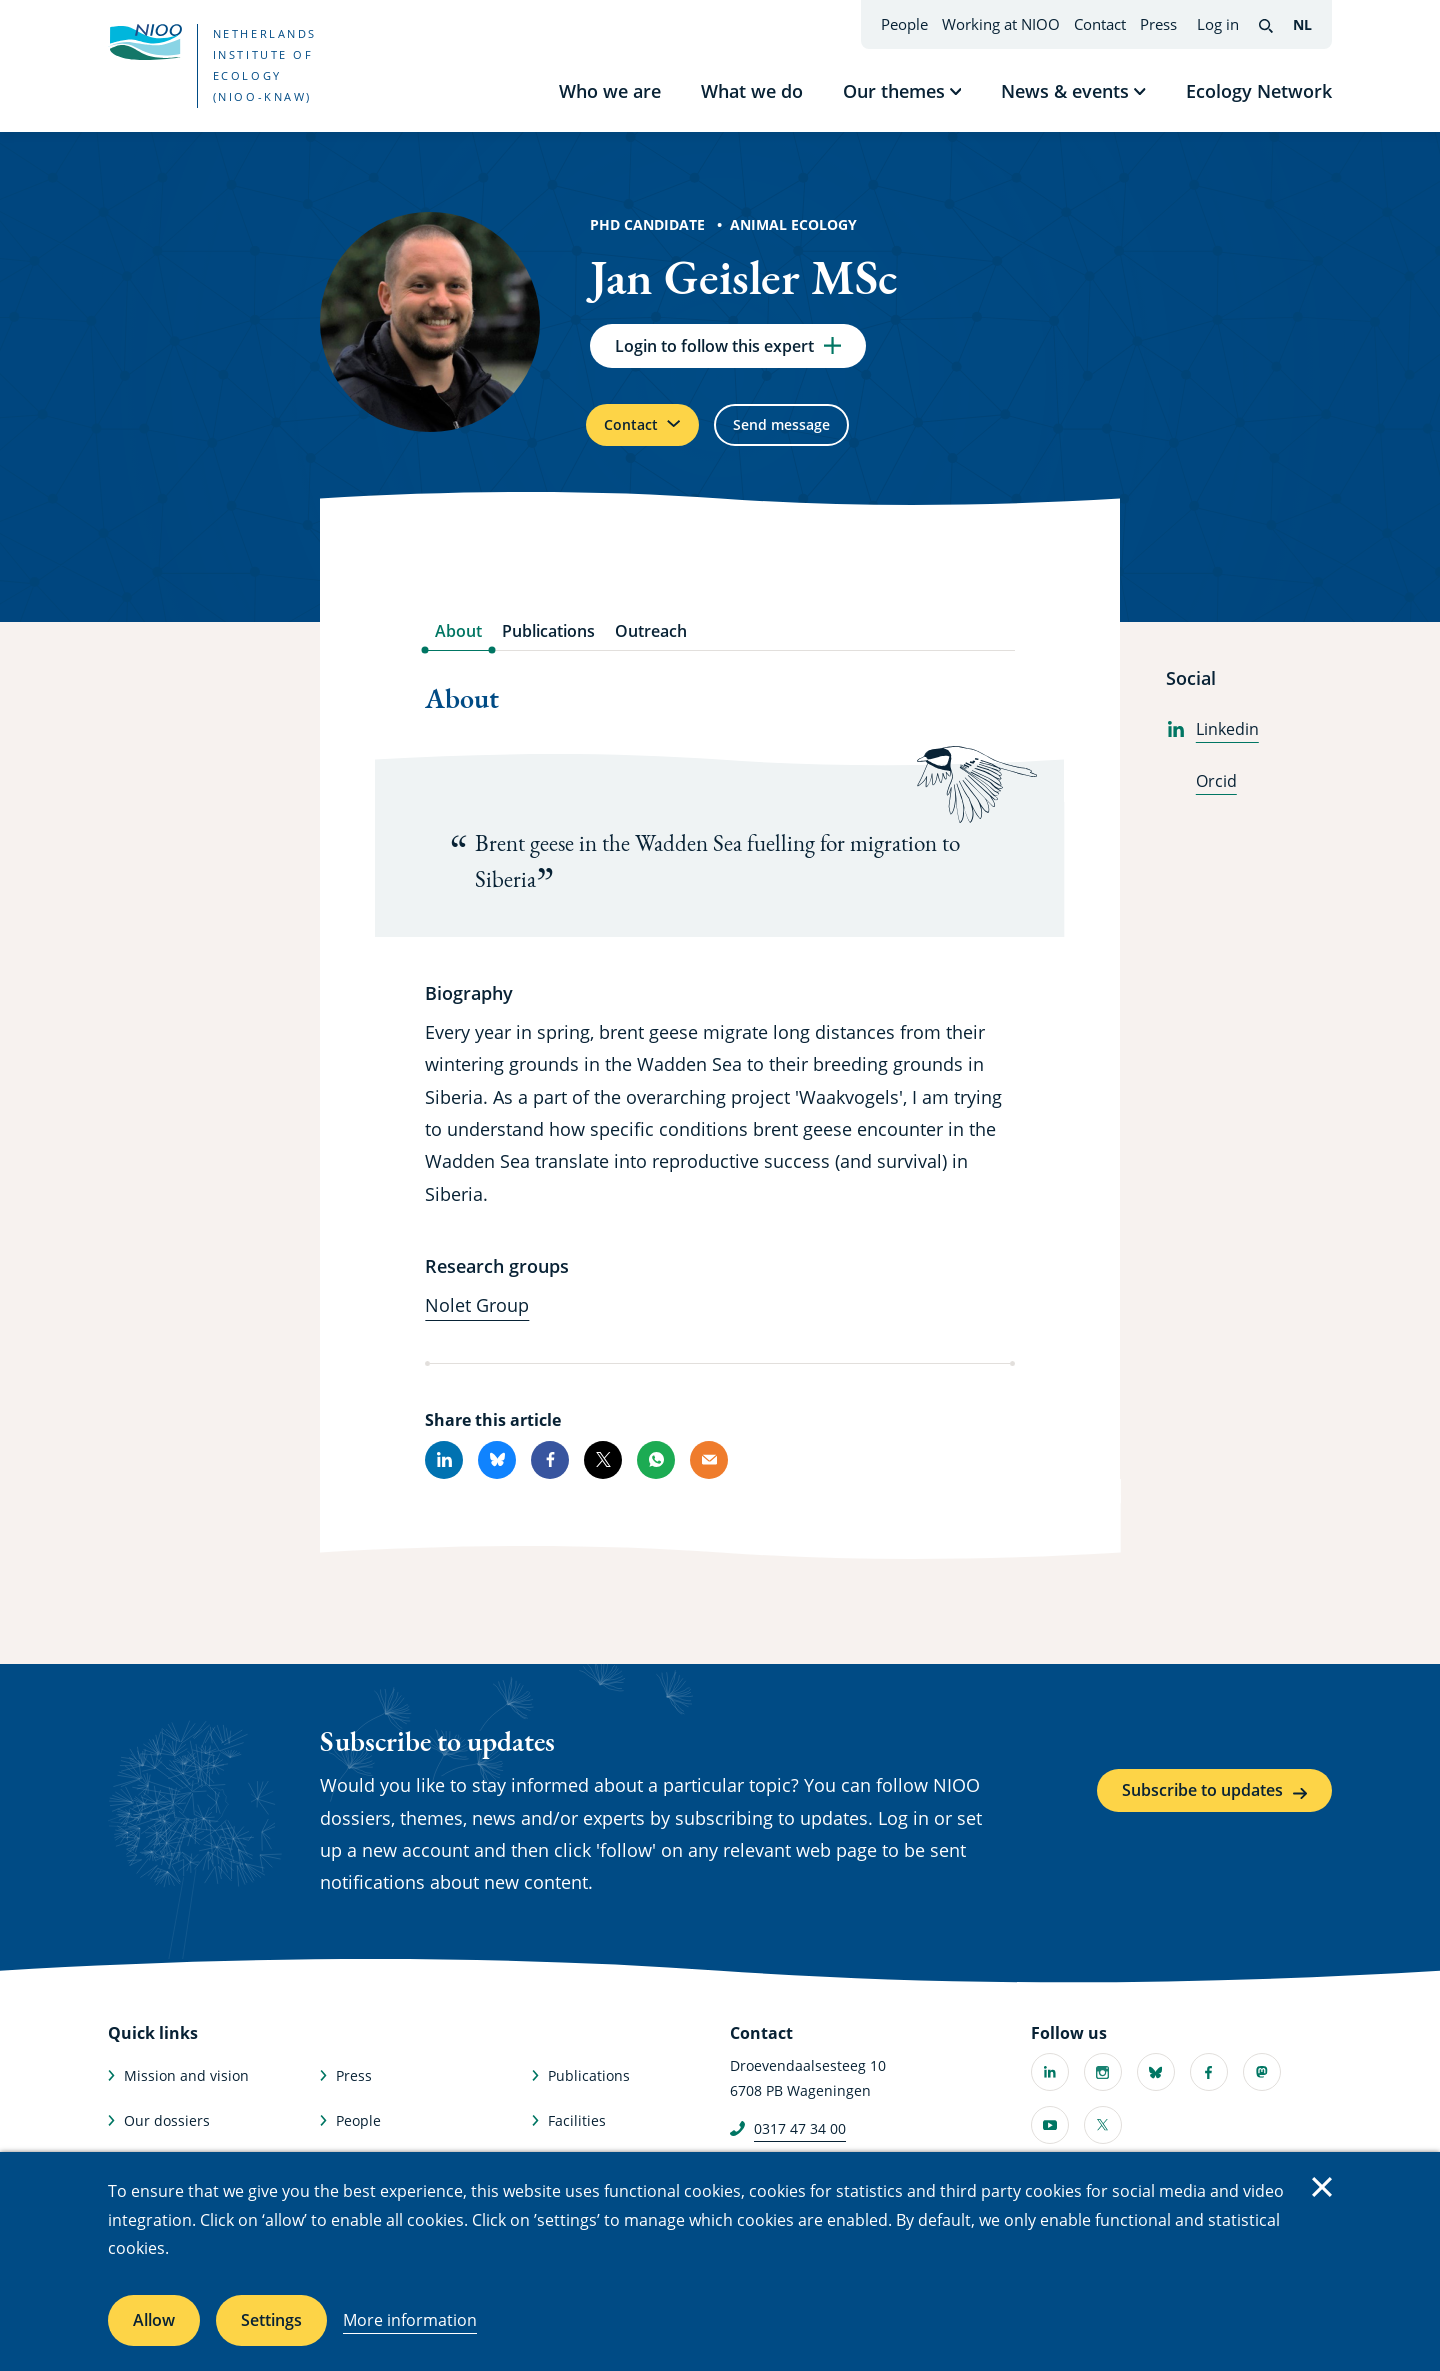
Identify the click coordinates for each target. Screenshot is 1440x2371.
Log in (1218, 24)
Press (1158, 24)
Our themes (894, 91)
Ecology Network (1259, 91)
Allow (154, 2320)
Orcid (1201, 797)
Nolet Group (477, 1320)
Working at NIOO (1001, 24)
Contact (1100, 24)
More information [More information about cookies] (410, 2320)
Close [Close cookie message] (1322, 2187)
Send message (814, 436)
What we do (752, 91)
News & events (1065, 91)
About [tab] (458, 647)
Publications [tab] (548, 647)
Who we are (610, 91)
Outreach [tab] (651, 647)
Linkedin (1212, 745)
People (904, 24)
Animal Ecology (793, 224)
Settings (271, 2320)
